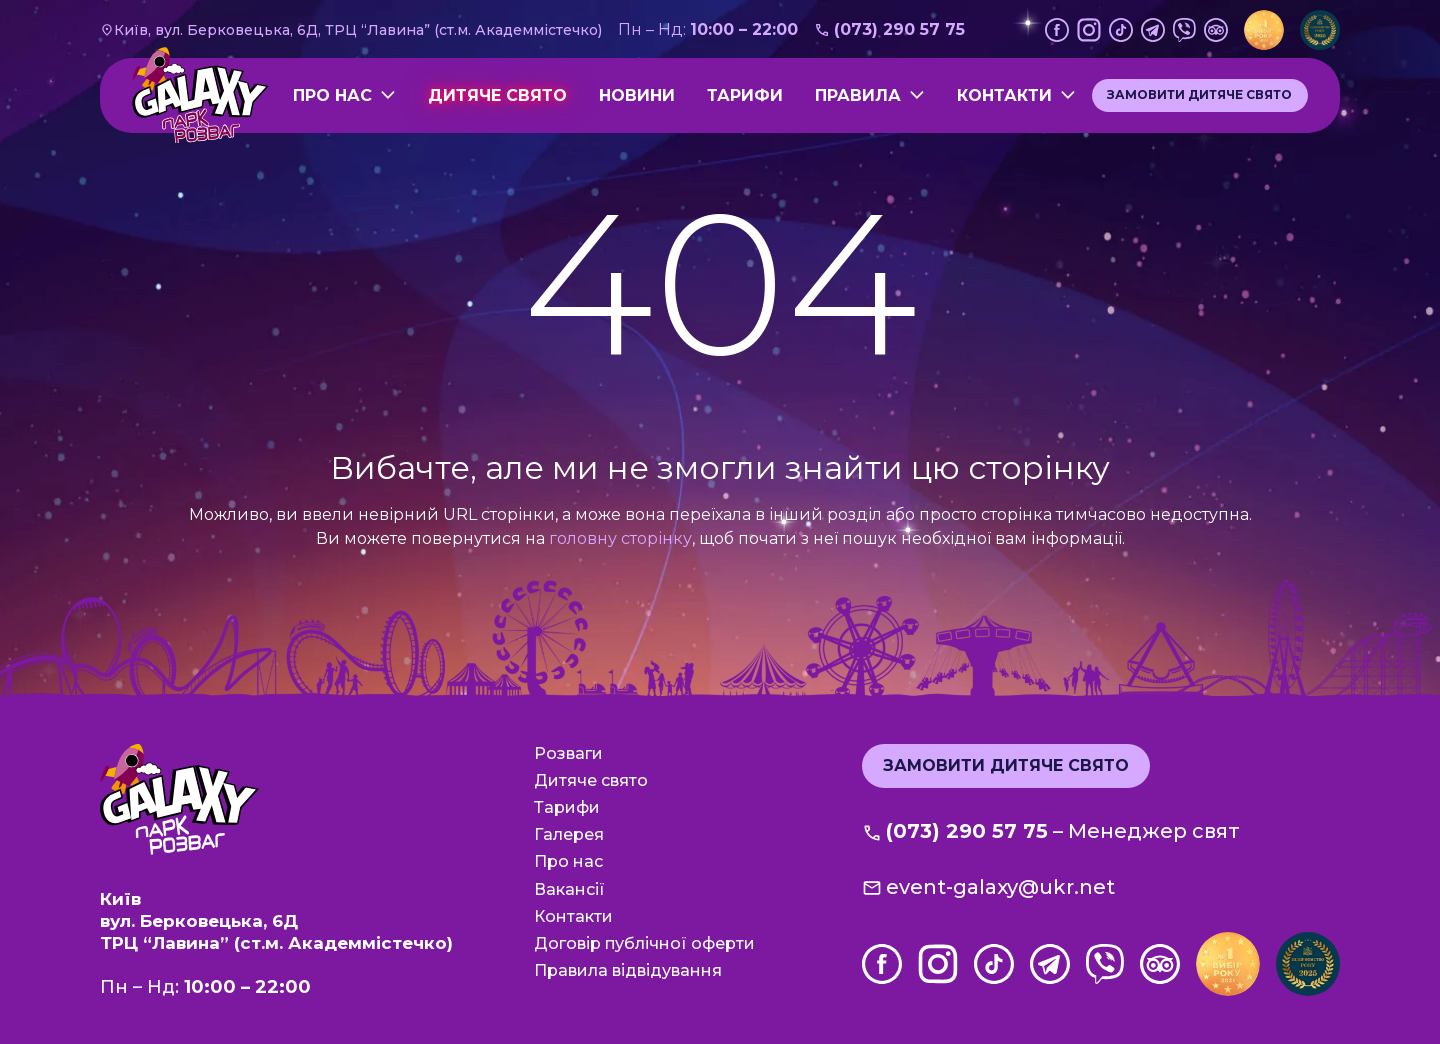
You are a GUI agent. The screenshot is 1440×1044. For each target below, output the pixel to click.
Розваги (568, 753)
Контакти (1004, 95)
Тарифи (745, 95)
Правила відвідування (628, 970)
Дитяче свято (497, 95)
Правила (858, 95)
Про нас (332, 95)
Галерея (569, 834)
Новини (637, 95)
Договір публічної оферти (644, 943)
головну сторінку (620, 538)
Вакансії (569, 889)
